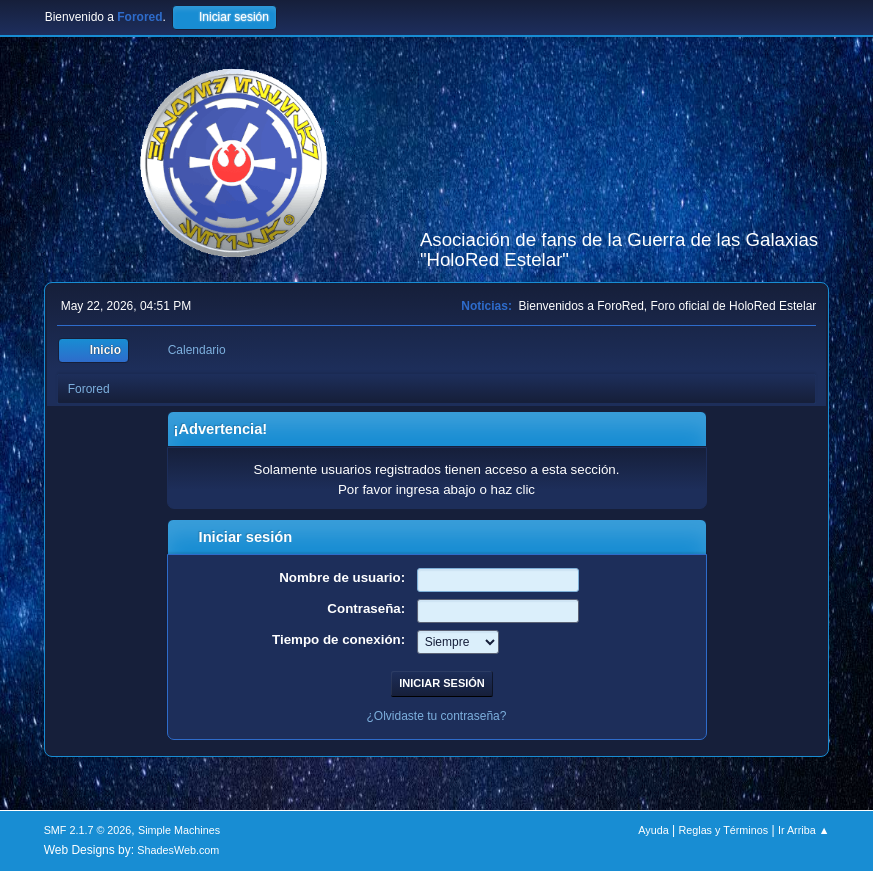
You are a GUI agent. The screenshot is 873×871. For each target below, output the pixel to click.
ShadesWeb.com (178, 850)
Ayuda (653, 830)
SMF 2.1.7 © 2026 (88, 830)
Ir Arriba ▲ (803, 830)
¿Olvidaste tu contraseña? (437, 716)
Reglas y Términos (723, 830)
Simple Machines (179, 830)
